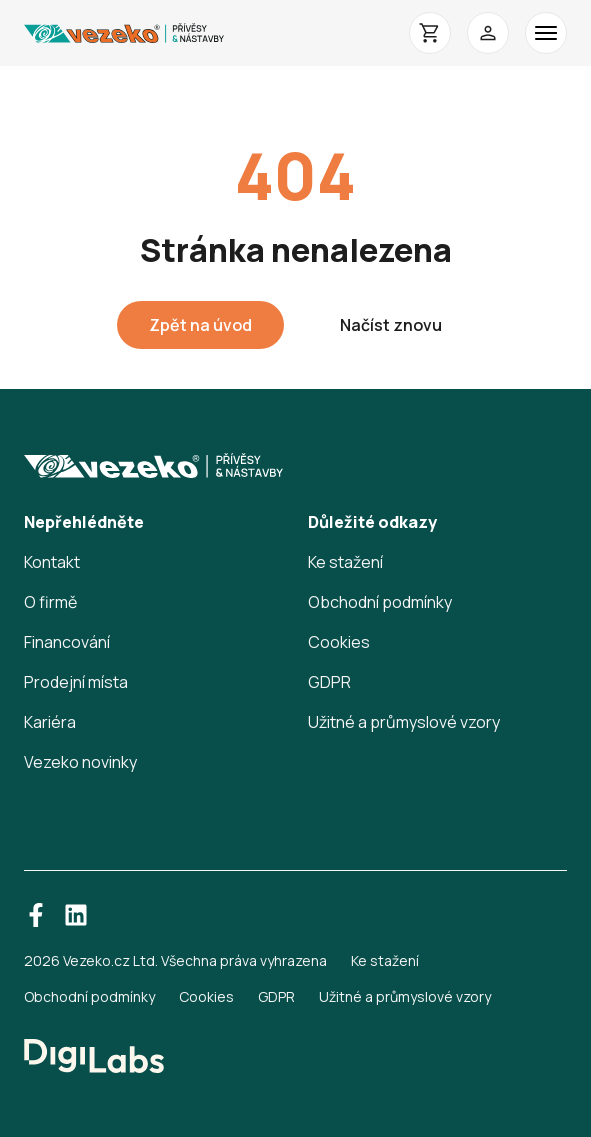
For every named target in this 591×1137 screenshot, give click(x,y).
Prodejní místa (76, 682)
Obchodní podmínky (380, 602)
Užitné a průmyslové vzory (404, 722)
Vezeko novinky (80, 762)
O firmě (50, 602)
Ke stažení (345, 562)
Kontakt (52, 562)
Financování (67, 642)
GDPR (329, 682)
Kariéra (50, 722)
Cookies (339, 642)
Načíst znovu (391, 325)
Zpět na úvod (200, 325)
